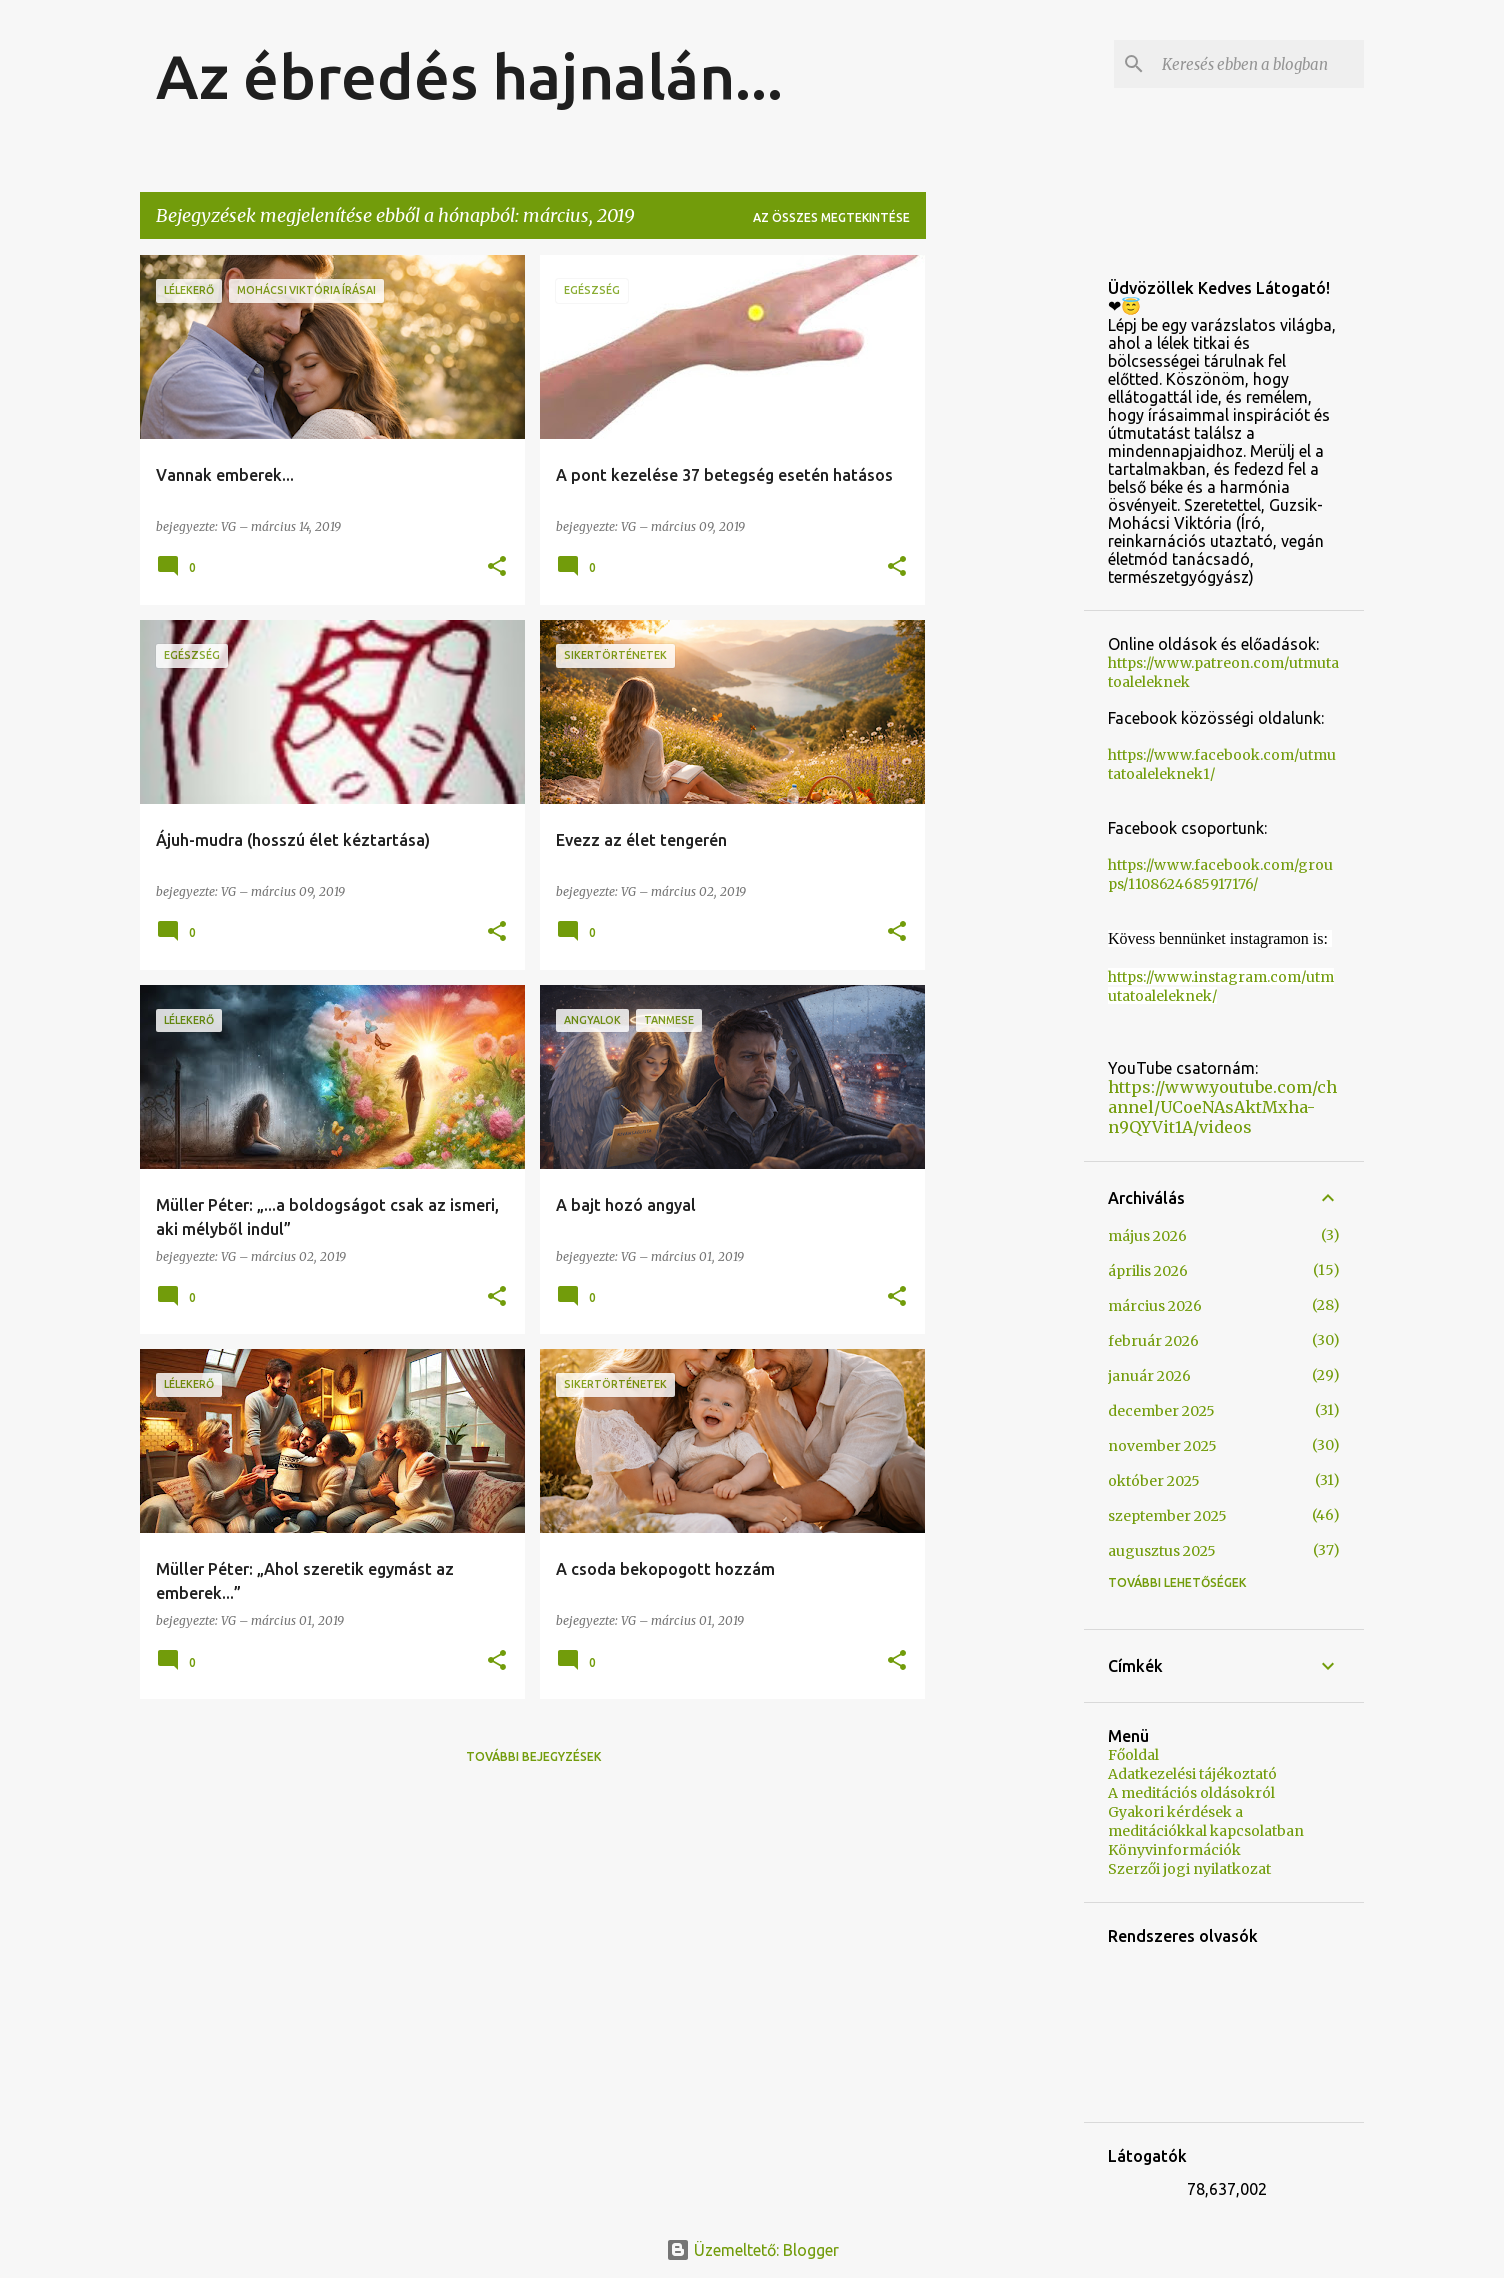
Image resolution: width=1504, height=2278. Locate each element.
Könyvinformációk (1174, 1850)
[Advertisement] (1005, 555)
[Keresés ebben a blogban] (1259, 64)
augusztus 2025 (1162, 1551)
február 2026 (1153, 1341)
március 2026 (1155, 1306)
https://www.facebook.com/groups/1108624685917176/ (1220, 874)
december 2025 (1161, 1411)
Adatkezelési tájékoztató (1192, 1774)
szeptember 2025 (1167, 1516)
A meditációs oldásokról (1191, 1793)
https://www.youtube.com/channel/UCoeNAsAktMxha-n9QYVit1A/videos (1222, 1107)
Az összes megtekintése (831, 217)
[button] (497, 567)
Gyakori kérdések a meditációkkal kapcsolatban (1206, 1821)
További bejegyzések (533, 1756)
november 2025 (1162, 1446)
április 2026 (1148, 1271)
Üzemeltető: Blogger (752, 2250)
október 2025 (1154, 1481)
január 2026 (1149, 1376)
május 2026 (1147, 1236)
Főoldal (1133, 1755)
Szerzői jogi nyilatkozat (1189, 1869)
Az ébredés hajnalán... (469, 76)
